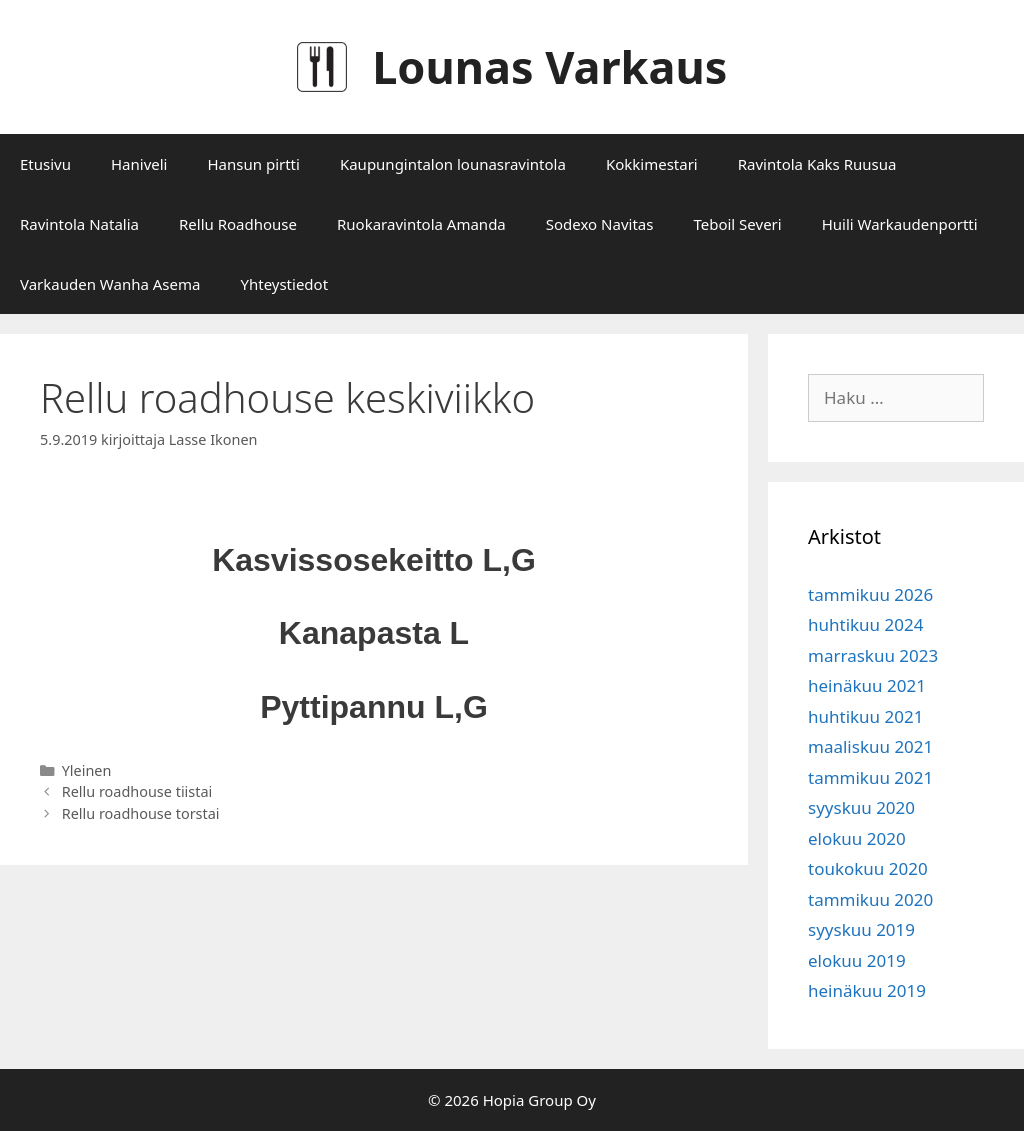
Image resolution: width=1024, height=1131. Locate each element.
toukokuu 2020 (868, 868)
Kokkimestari (652, 164)
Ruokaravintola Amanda (421, 224)
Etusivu (45, 164)
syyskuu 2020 (861, 807)
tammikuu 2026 (870, 594)
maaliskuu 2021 (870, 746)
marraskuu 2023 (873, 655)
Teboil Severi (737, 224)
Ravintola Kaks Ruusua (817, 164)
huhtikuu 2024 (865, 624)
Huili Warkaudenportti (900, 224)
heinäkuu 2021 (867, 685)
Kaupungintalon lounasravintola (453, 164)
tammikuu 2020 (870, 899)
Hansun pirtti (253, 164)
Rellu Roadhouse (238, 224)
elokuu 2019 (857, 960)
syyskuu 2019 (861, 929)
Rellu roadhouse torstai (141, 813)
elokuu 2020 (857, 838)
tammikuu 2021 (870, 777)
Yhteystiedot (284, 284)
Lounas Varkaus (549, 66)
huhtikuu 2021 (865, 716)
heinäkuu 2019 (867, 990)
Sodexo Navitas (600, 224)
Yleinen (87, 770)
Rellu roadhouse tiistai (137, 791)
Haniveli (139, 164)
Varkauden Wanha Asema (110, 284)
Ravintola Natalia (79, 224)
